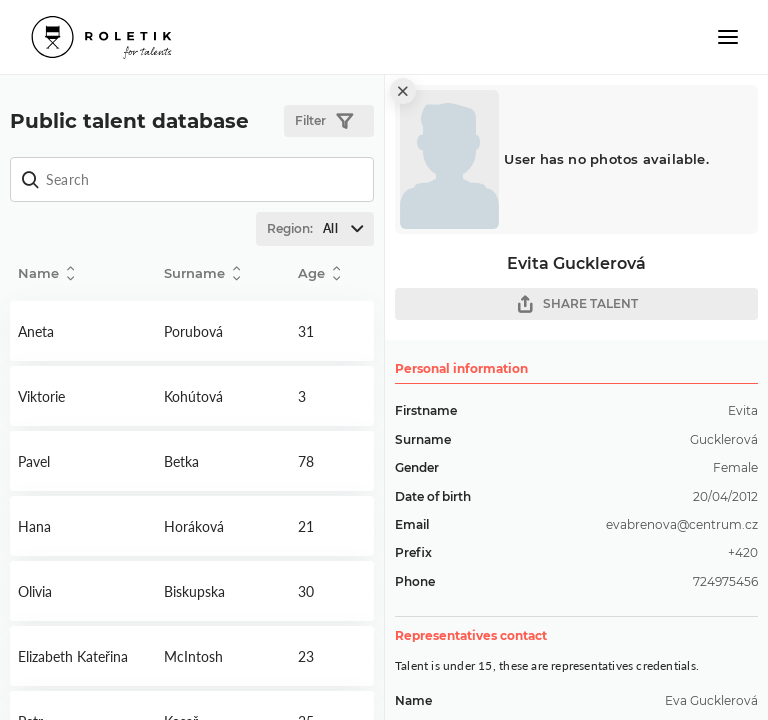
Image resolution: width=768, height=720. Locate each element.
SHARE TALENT (577, 304)
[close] (403, 91)
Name (46, 273)
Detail (83, 331)
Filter (324, 121)
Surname (202, 273)
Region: (320, 229)
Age (319, 273)
